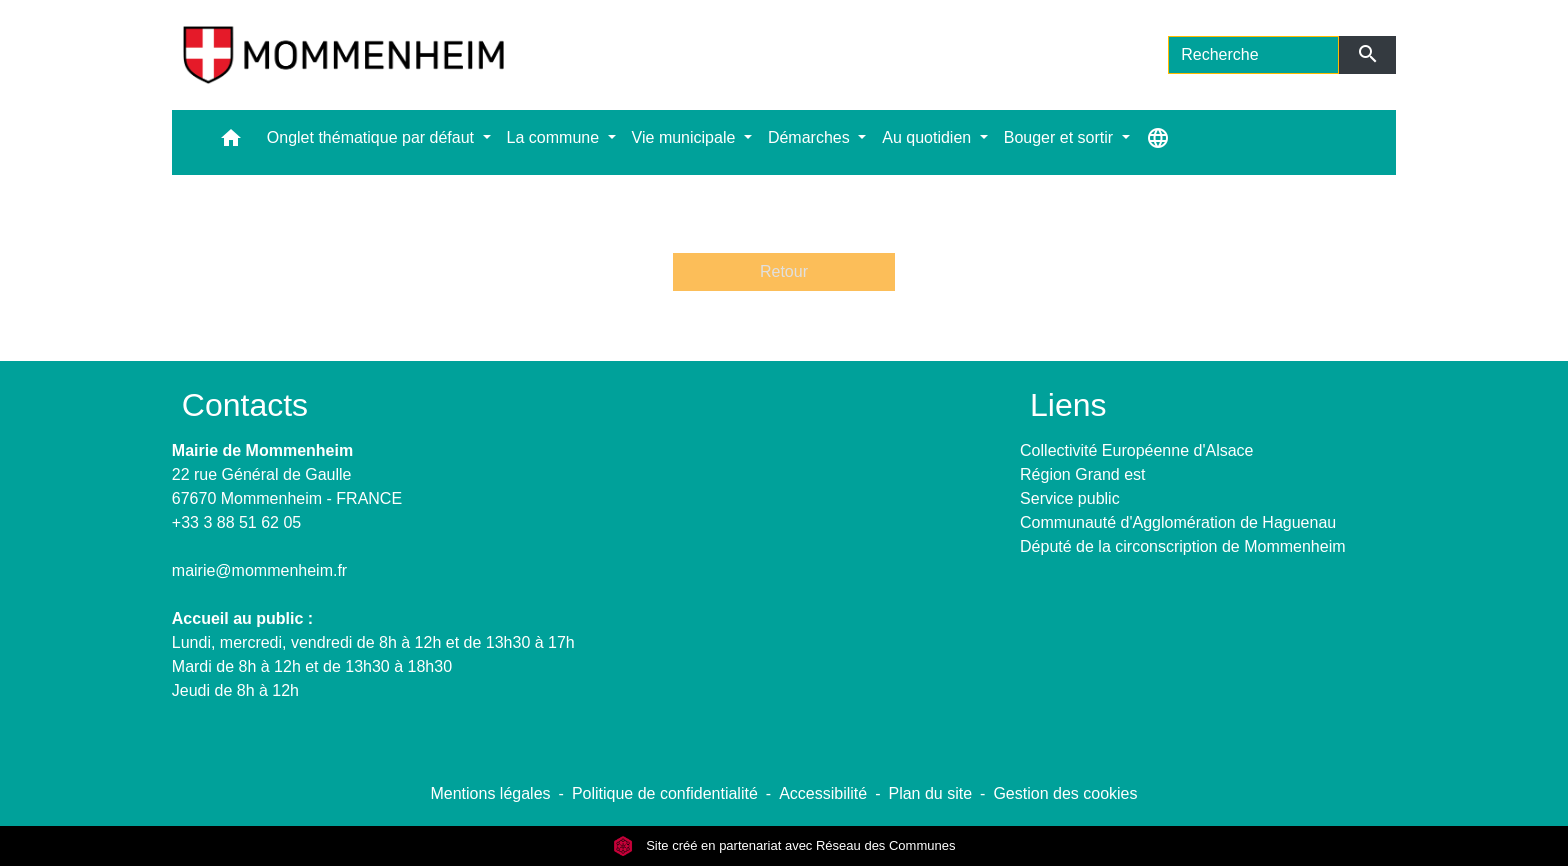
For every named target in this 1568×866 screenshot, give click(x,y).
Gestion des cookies (1065, 793)
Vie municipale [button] (686, 137)
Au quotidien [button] (928, 137)
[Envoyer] (1367, 55)
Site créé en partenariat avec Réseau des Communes (784, 845)
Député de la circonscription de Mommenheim (1182, 546)
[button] (231, 142)
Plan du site (930, 793)
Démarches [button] (811, 137)
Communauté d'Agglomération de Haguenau (1178, 522)
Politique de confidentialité (665, 793)
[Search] (1253, 55)
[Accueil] (343, 55)
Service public (1070, 498)
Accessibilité (823, 793)
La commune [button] (555, 137)
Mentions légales (490, 793)
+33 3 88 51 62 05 (236, 522)
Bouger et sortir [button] (1061, 137)
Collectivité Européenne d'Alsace (1136, 450)
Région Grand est (1082, 474)
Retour (784, 271)
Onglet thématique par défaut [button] (373, 137)
